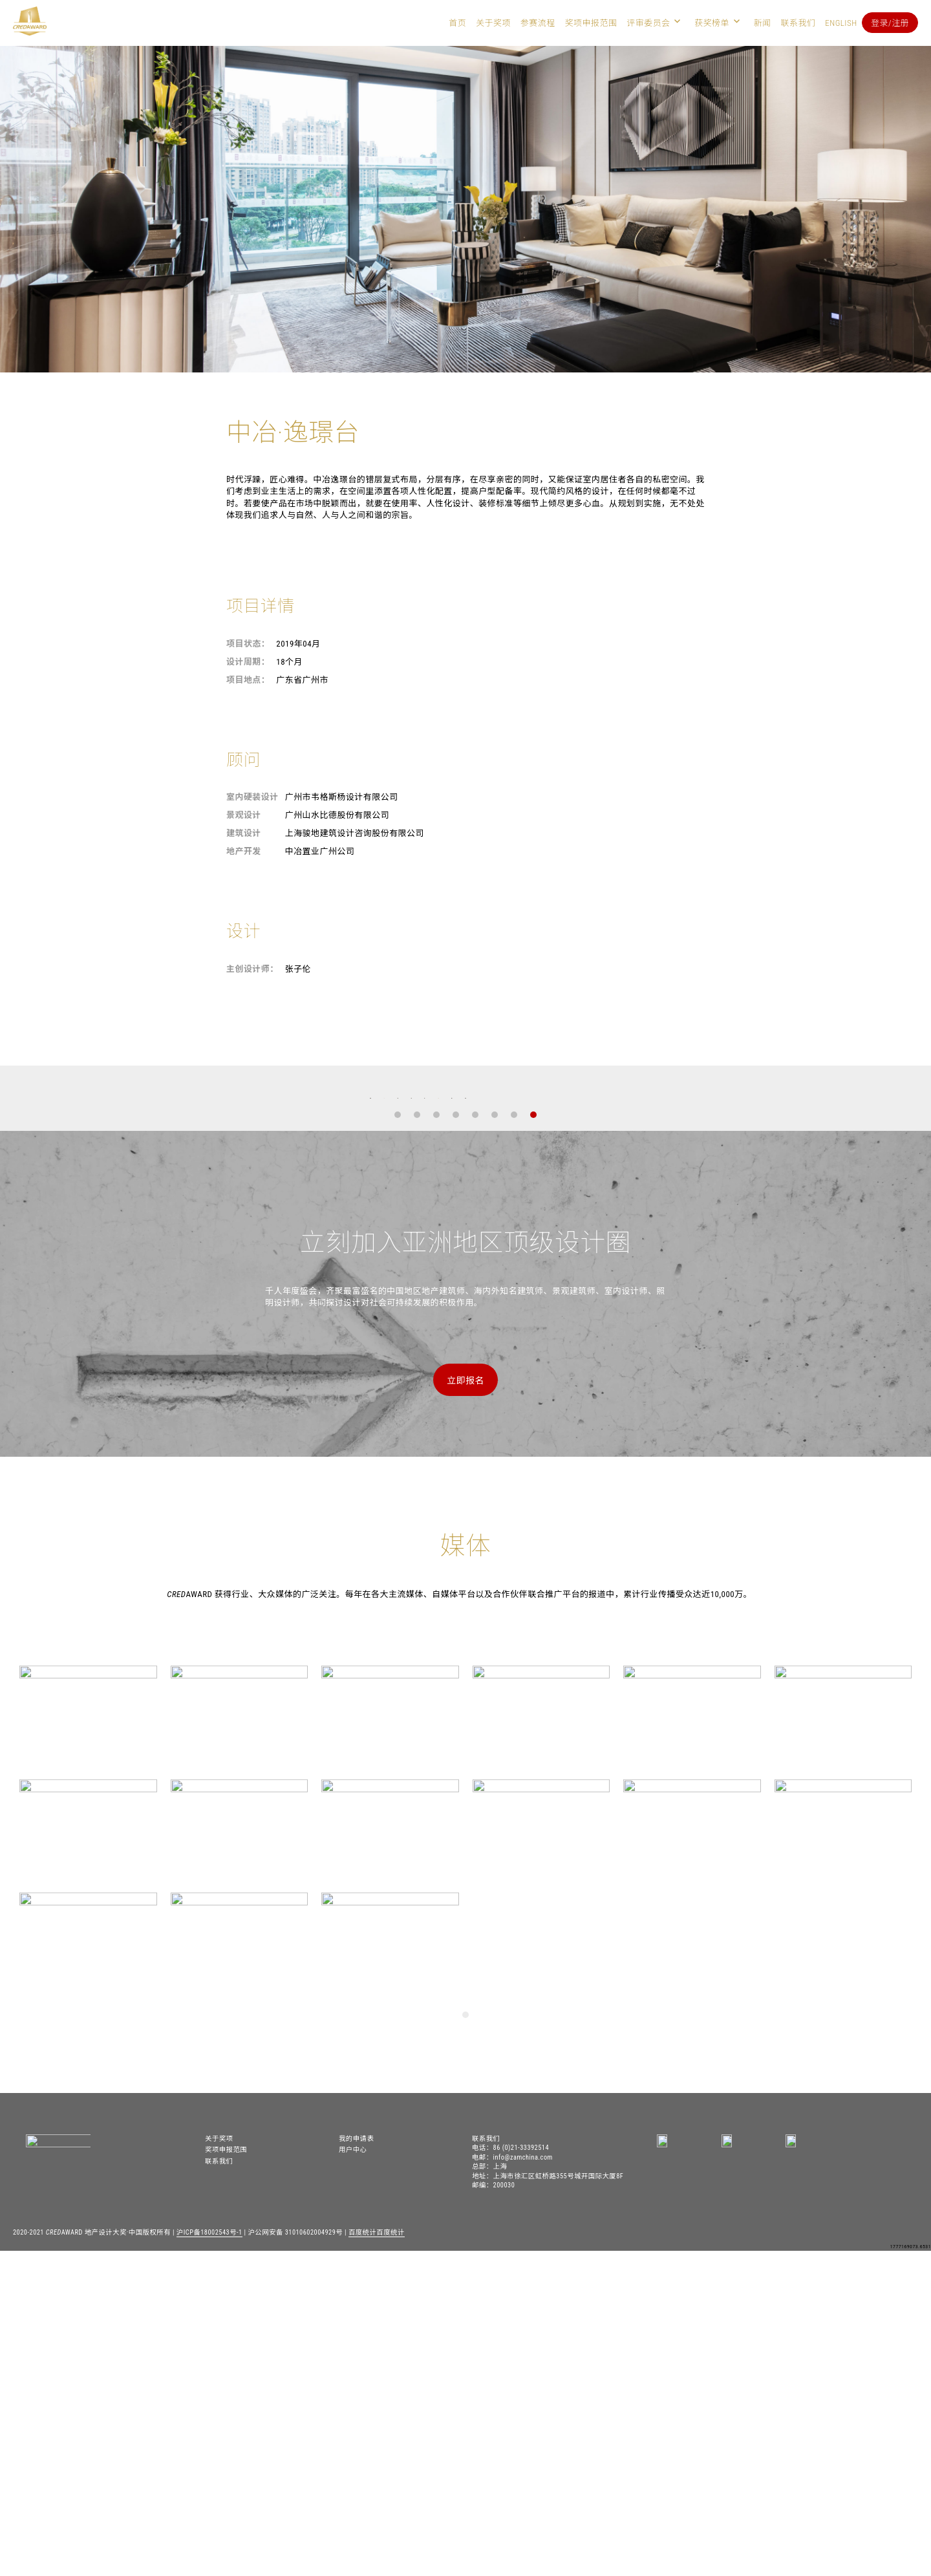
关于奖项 (493, 23)
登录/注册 (890, 23)
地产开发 (243, 851)
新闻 (762, 23)
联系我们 (797, 23)
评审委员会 (648, 23)
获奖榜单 (711, 23)
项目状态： (248, 644)
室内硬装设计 (252, 797)
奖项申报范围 (591, 23)
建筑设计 (243, 833)
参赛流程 (537, 23)
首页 (457, 23)
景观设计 (243, 815)
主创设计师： (252, 969)
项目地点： (248, 680)
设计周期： (248, 662)
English (841, 23)
